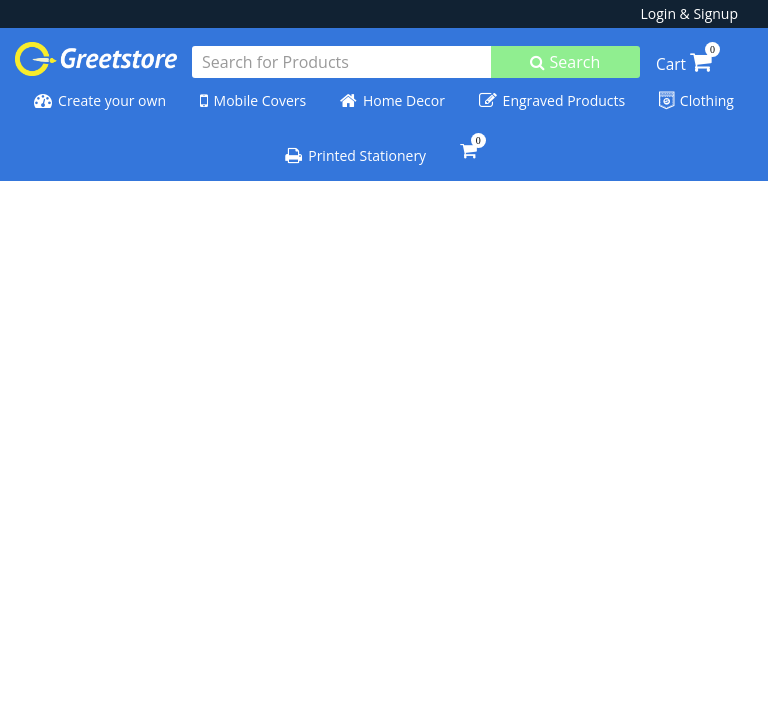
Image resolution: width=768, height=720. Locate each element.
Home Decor (392, 101)
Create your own (100, 101)
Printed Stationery (355, 156)
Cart (683, 64)
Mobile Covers (253, 101)
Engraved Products (552, 101)
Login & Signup (689, 13)
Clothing (696, 101)
